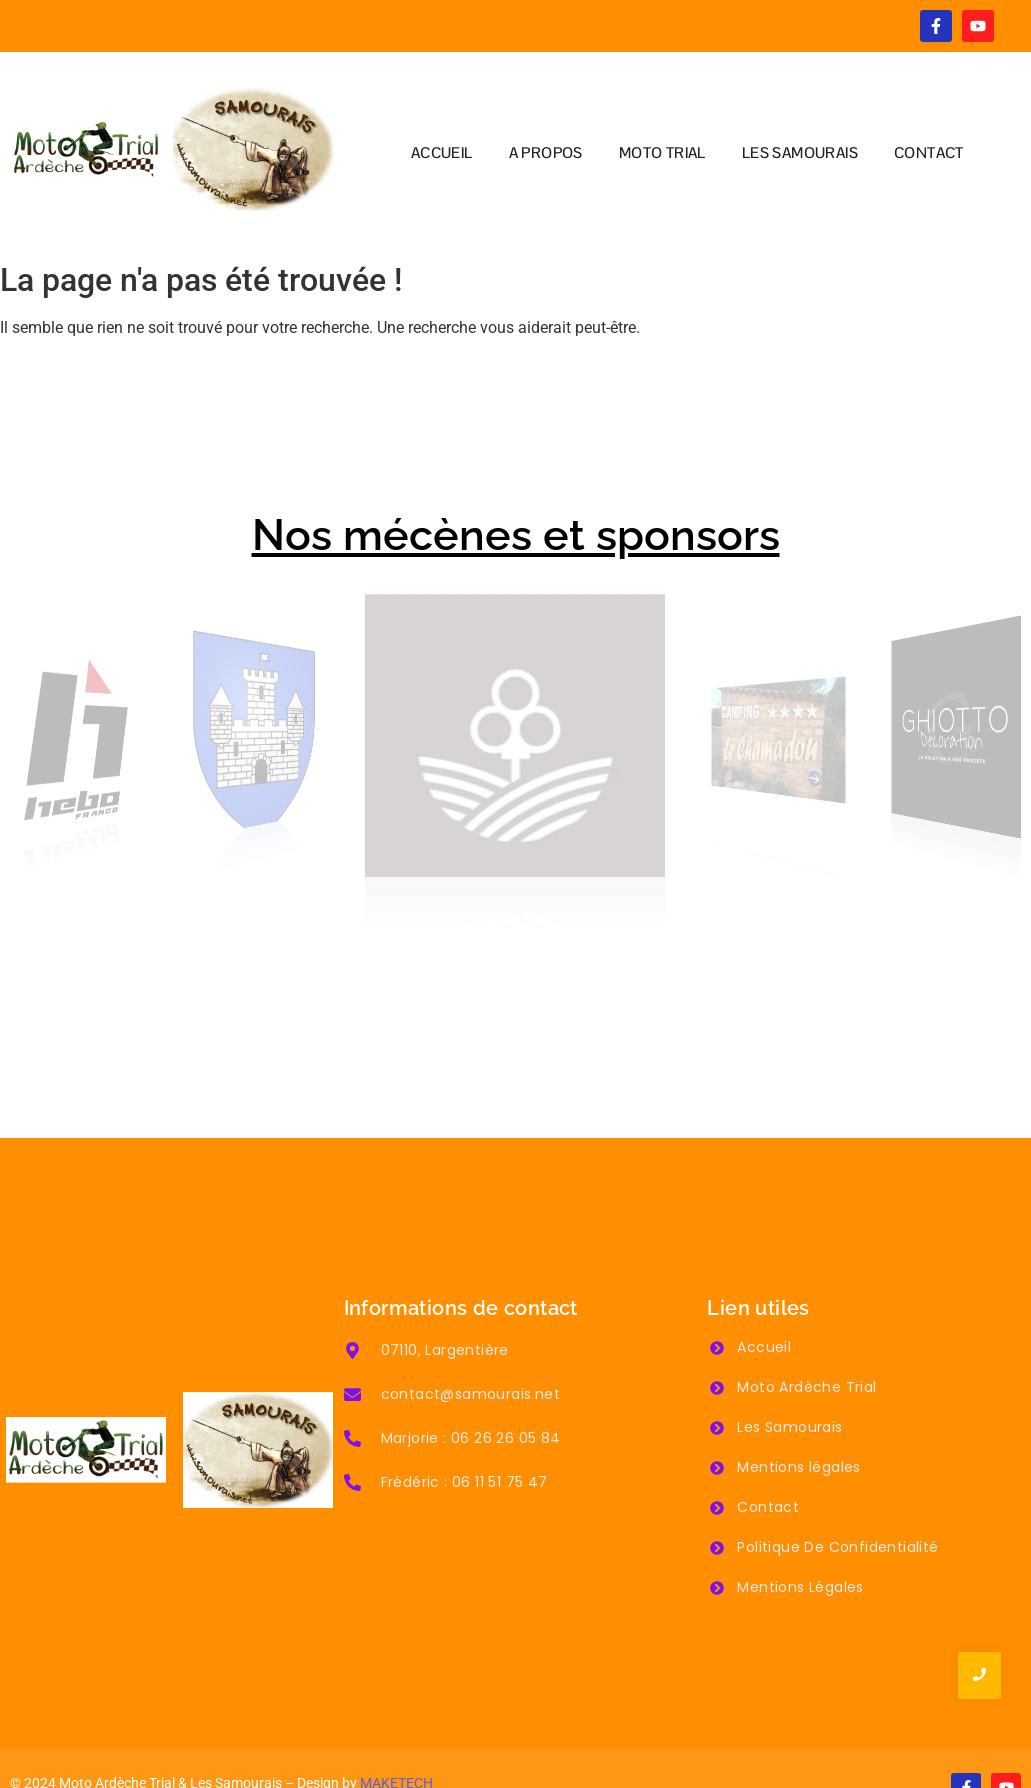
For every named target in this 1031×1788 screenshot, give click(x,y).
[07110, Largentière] (352, 1301)
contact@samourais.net (470, 1343)
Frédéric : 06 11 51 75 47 (464, 1431)
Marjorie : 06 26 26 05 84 (471, 1387)
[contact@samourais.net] (352, 1345)
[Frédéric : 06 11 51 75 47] (352, 1433)
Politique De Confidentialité (837, 1497)
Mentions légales (798, 1417)
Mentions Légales (800, 1537)
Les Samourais (789, 1377)
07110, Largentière (445, 1299)
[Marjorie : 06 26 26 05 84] (352, 1389)
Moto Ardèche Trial (806, 1337)
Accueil (764, 1297)
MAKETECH (396, 1732)
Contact (768, 1457)
